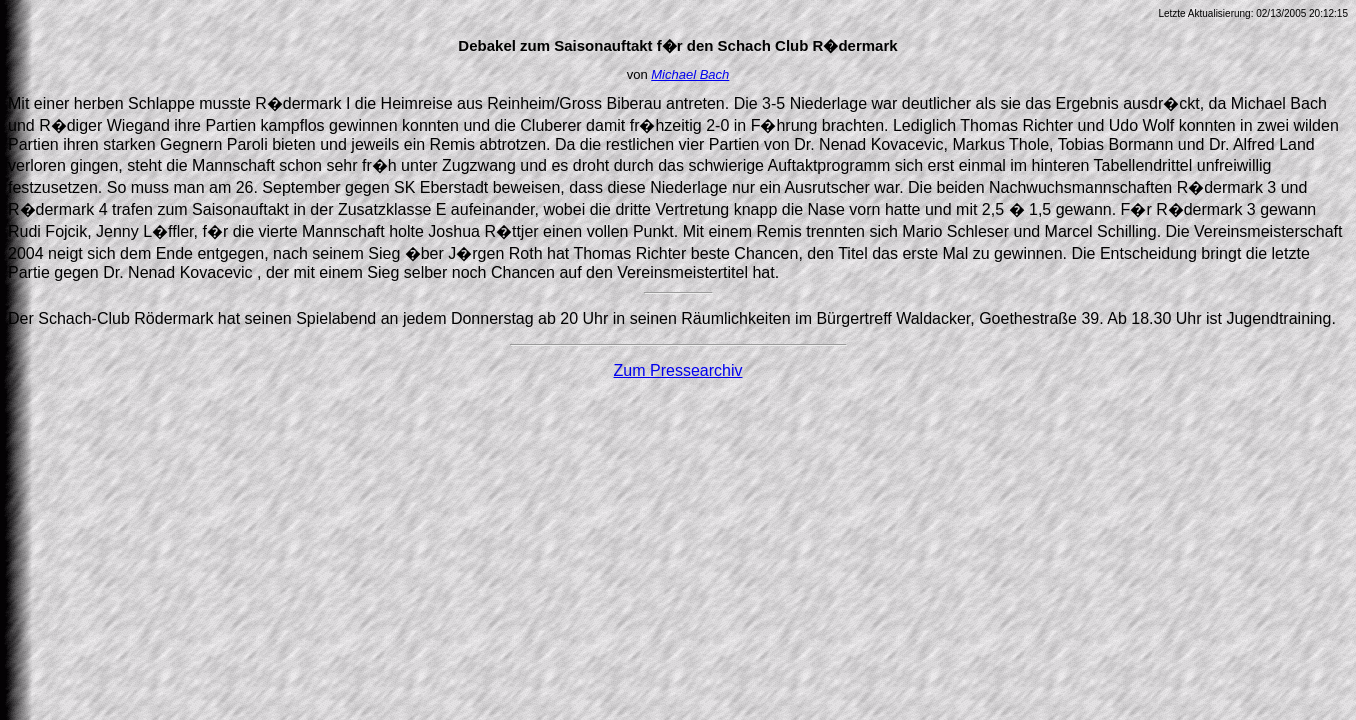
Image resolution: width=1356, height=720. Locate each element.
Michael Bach (690, 74)
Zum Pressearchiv (678, 370)
